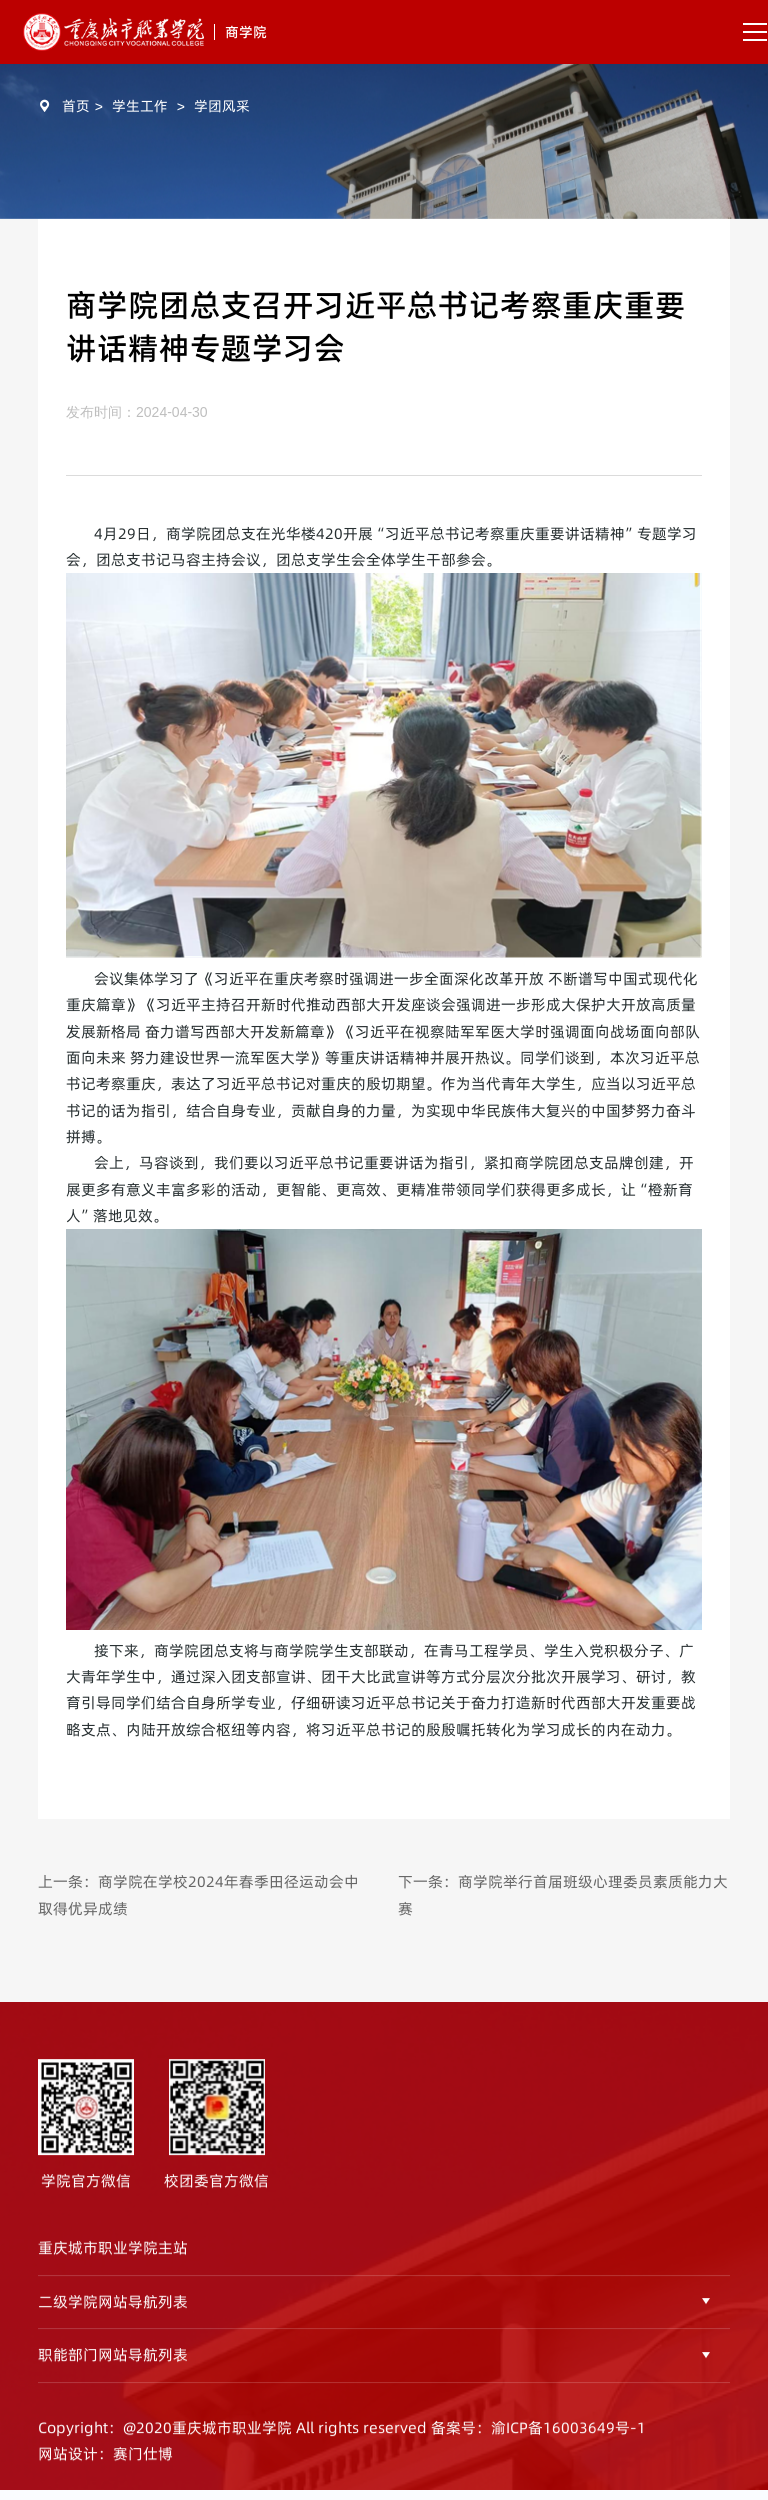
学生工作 (140, 106)
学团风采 (222, 106)
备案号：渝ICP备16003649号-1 (538, 2436)
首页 (76, 106)
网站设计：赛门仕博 (105, 2462)
